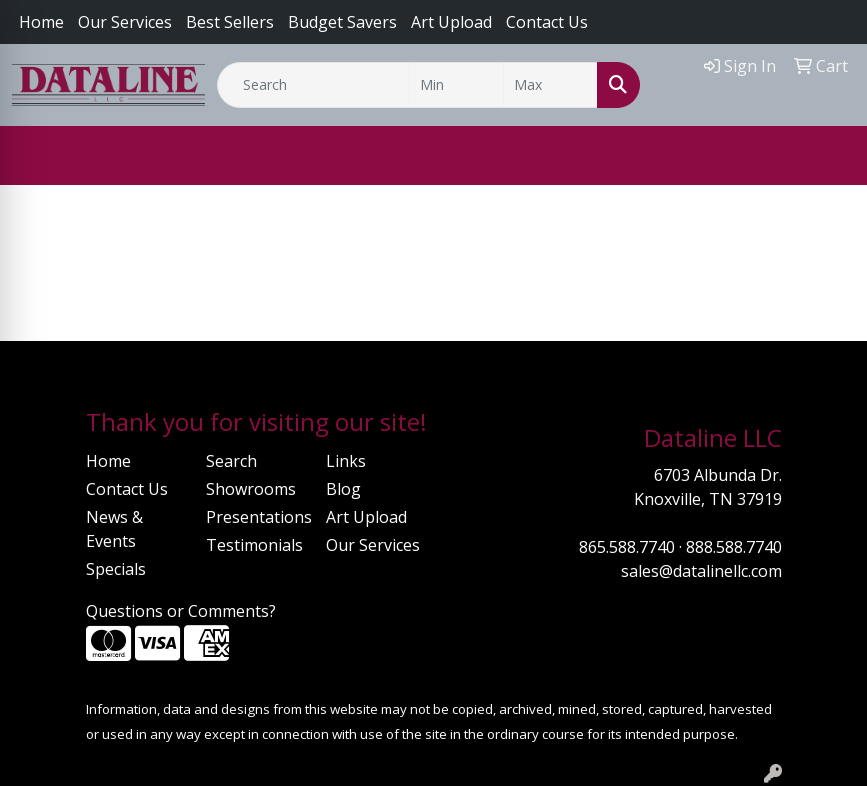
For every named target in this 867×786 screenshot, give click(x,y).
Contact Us (547, 22)
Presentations (254, 517)
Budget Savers (342, 22)
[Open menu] (827, 155)
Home (41, 22)
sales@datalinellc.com (701, 571)
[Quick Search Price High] (550, 85)
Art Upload (366, 517)
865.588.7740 (627, 547)
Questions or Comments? (181, 611)
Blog (343, 489)
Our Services (125, 22)
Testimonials (254, 545)
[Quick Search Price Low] (456, 85)
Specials (116, 569)
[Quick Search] (314, 85)
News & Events (114, 529)
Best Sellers (230, 22)
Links (346, 461)
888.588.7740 (734, 547)
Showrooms (251, 489)
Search (231, 461)
